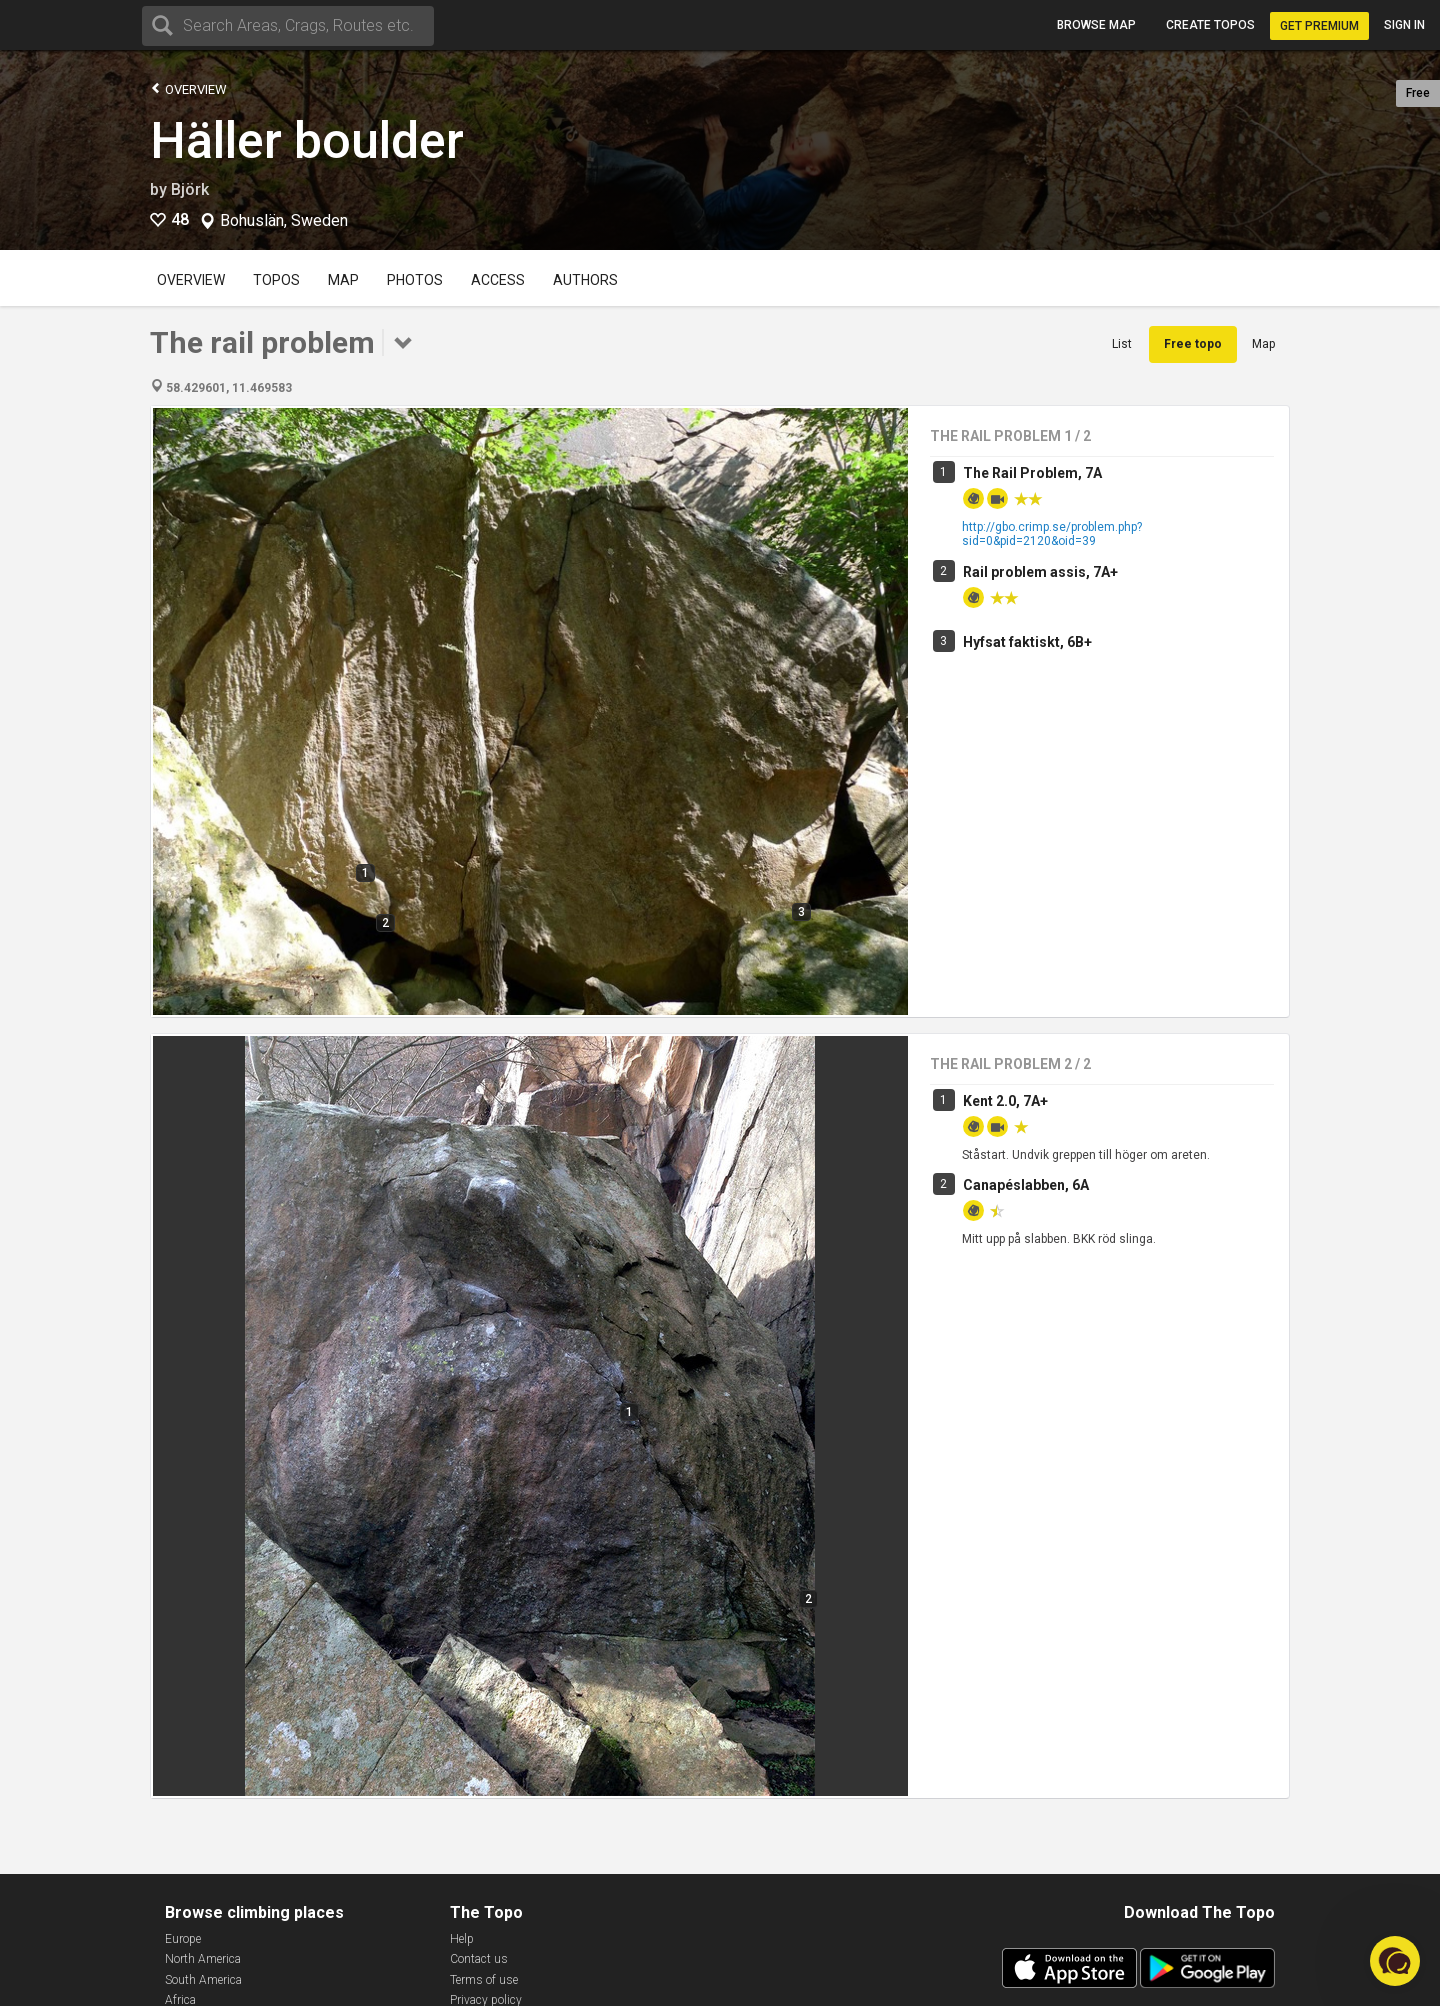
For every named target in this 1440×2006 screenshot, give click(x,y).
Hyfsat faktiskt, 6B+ (1027, 642)
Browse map (1096, 25)
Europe (183, 1939)
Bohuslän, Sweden (284, 221)
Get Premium (1319, 26)
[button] (1395, 1961)
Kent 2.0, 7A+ (1005, 1101)
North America (203, 1959)
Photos (415, 280)
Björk (190, 189)
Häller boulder (307, 141)
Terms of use (484, 1980)
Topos (276, 280)
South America (203, 1980)
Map (343, 280)
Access (498, 280)
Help (462, 1939)
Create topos (1210, 25)
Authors (585, 280)
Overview (188, 88)
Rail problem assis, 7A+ (1040, 572)
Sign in (1404, 25)
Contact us (479, 1959)
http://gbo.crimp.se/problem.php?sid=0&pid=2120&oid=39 (1052, 534)
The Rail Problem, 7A (1032, 473)
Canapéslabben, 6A (1026, 1185)
